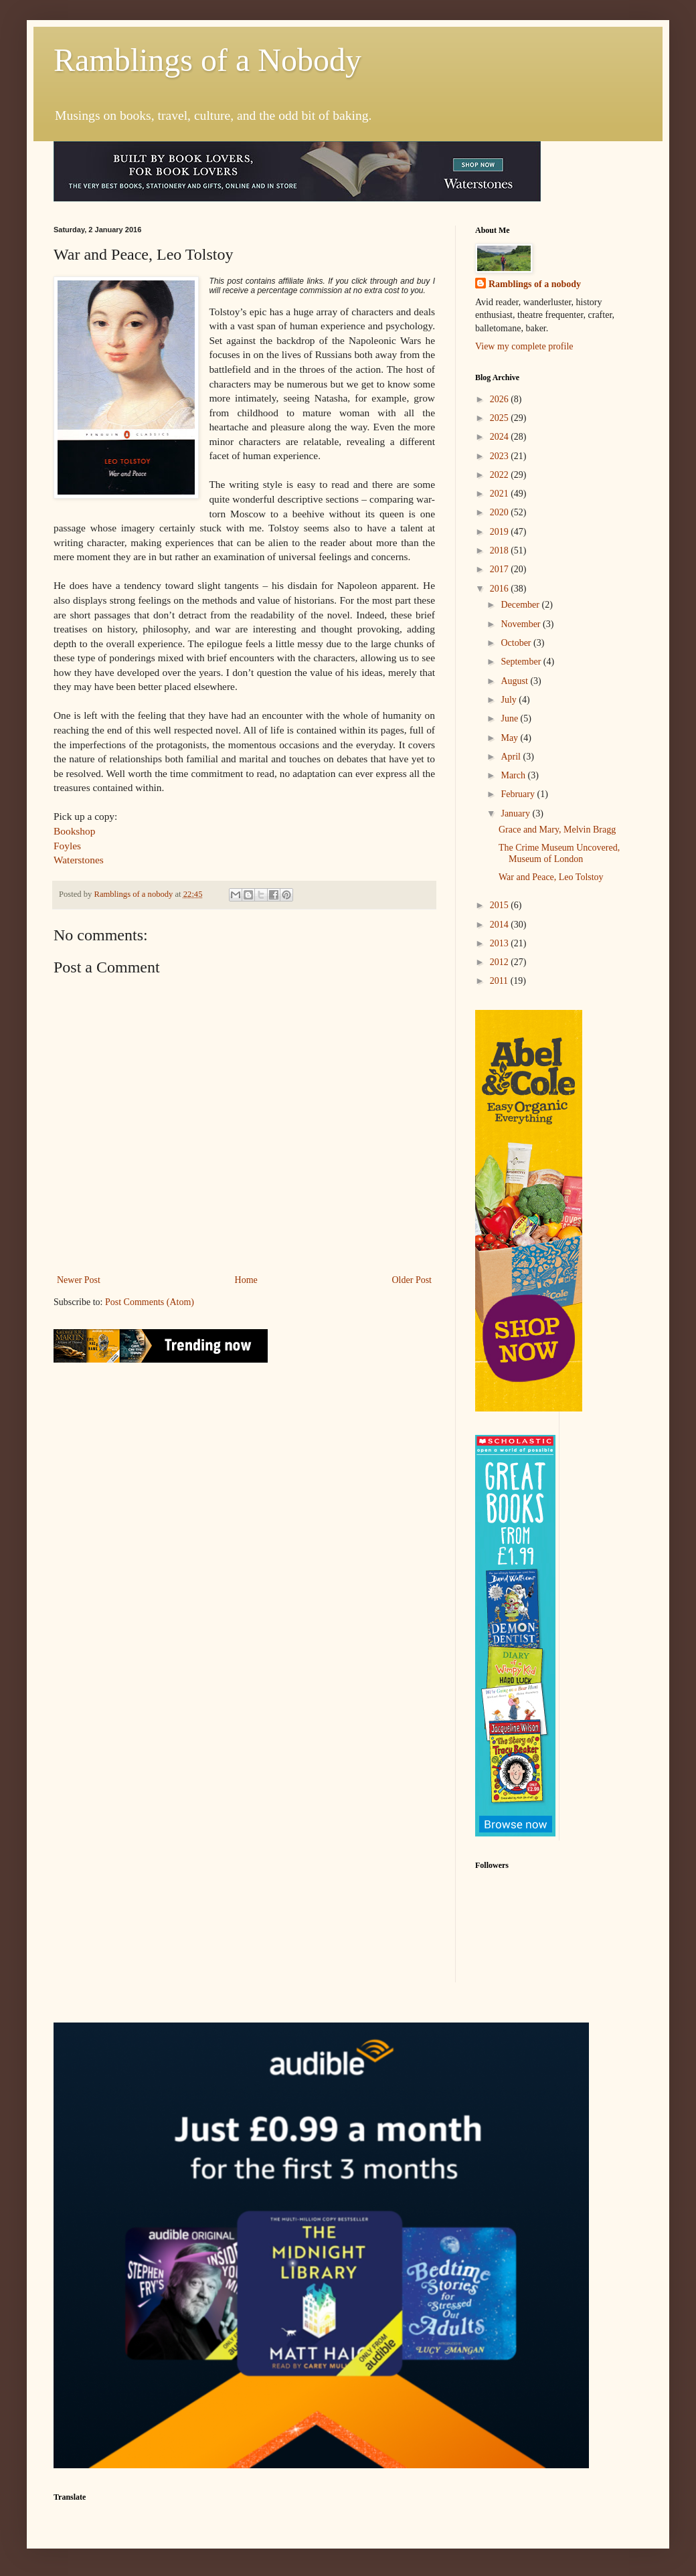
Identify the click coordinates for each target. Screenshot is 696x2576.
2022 (500, 475)
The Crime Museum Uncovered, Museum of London (559, 853)
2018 (500, 550)
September (522, 662)
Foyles (67, 845)
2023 (500, 456)
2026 (500, 399)
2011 (500, 981)
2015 (500, 905)
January (516, 813)
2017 (500, 569)
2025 (500, 418)
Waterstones (79, 859)
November (522, 624)
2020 (500, 512)
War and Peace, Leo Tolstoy (551, 877)
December (521, 605)
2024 (500, 437)
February (519, 794)
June (510, 718)
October (517, 643)
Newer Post (78, 1280)
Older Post (412, 1280)
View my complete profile (524, 346)
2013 (500, 943)
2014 (500, 925)
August (515, 681)
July (510, 700)
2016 (500, 589)
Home (246, 1280)
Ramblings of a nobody (535, 284)
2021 (500, 494)
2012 (500, 962)
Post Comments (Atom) (149, 1302)
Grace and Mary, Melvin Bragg (557, 830)
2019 (500, 532)
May (510, 738)
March (514, 775)
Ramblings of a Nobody (207, 60)
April (512, 757)
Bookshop (74, 831)
